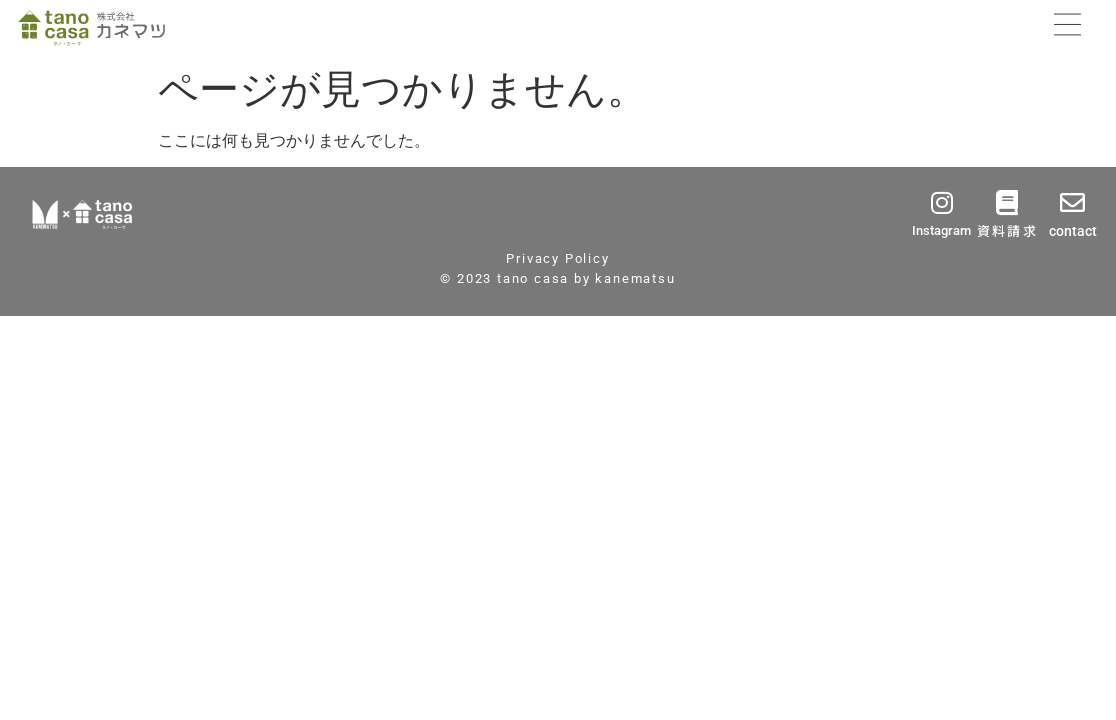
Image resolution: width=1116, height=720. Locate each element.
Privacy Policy (557, 258)
